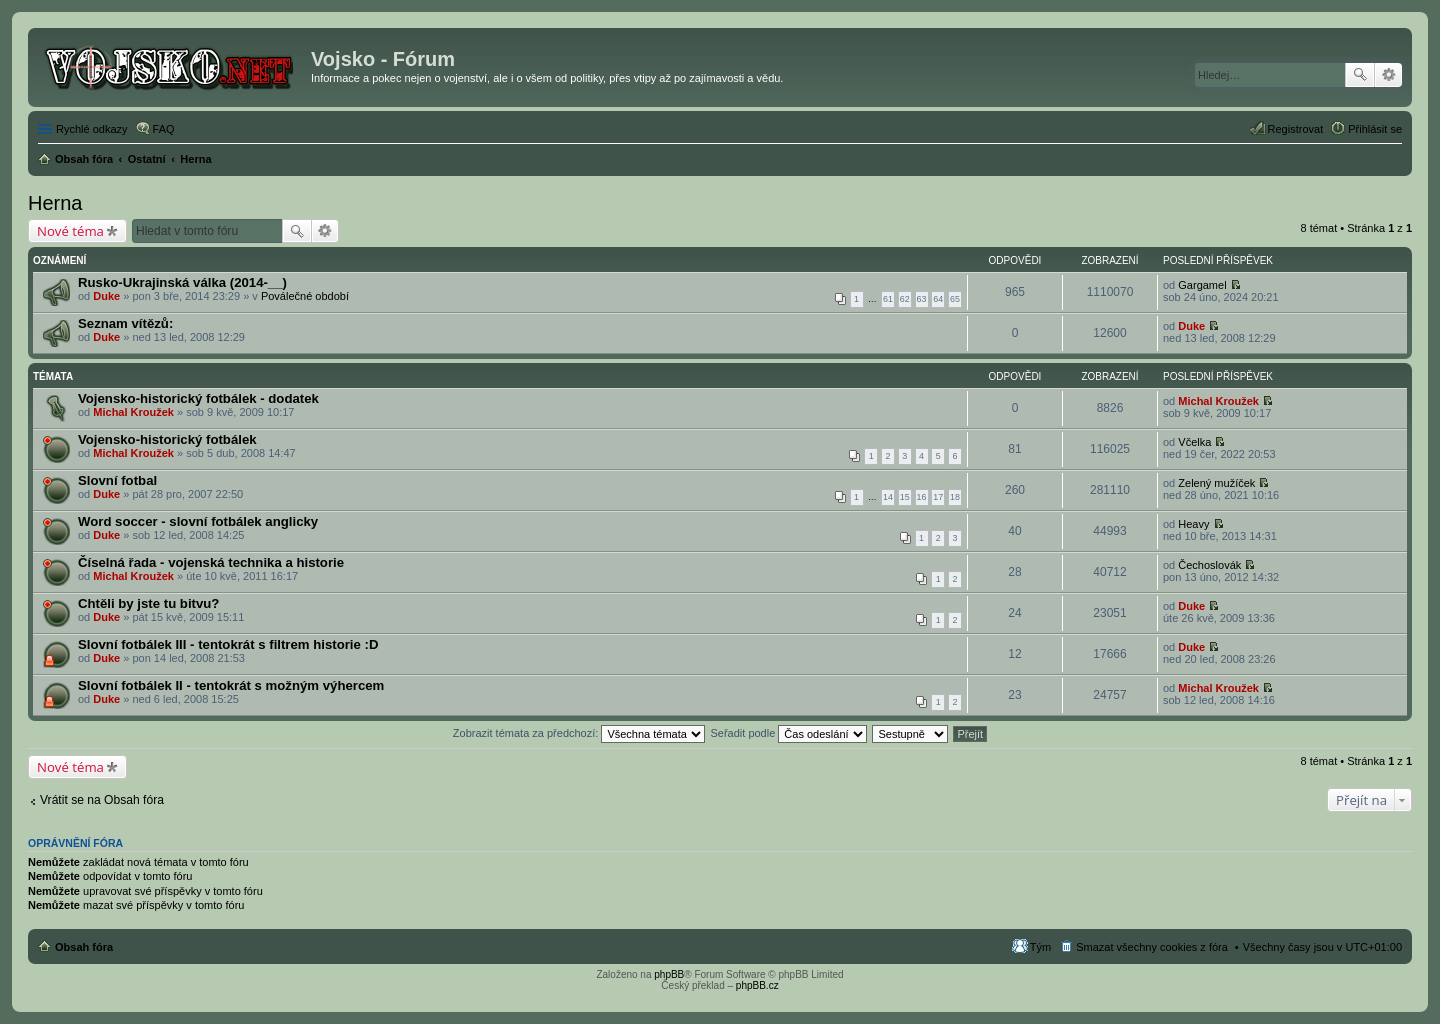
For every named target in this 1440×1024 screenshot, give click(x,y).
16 (922, 497)
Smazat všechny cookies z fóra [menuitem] (1152, 947)
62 (905, 299)
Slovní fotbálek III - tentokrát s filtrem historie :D (228, 644)
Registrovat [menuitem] (1296, 129)
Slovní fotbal (117, 480)
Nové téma (70, 231)
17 (938, 497)
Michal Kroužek (133, 412)
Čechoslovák (1209, 565)
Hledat (1360, 75)
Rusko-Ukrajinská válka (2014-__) (182, 282)
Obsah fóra (84, 947)
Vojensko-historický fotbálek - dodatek (198, 398)
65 (955, 299)
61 (888, 299)
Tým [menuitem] (1040, 947)
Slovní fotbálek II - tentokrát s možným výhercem (231, 685)
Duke (106, 296)
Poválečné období (305, 296)
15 (905, 497)
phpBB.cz (757, 985)
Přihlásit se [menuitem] (1375, 129)
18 (955, 497)
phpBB (669, 974)
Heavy (1193, 524)
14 (888, 497)
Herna (55, 203)
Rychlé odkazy (92, 129)
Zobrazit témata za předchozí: (579, 733)
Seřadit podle (788, 733)
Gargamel (1202, 285)
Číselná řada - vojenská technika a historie (211, 562)
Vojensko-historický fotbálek (167, 439)
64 (938, 299)
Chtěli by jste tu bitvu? (148, 603)
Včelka (1194, 442)
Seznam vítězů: (125, 323)
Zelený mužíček (1216, 483)
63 (922, 299)
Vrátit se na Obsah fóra (102, 800)
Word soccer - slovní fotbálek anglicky (198, 521)
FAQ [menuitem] (164, 129)
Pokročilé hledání (1388, 75)
